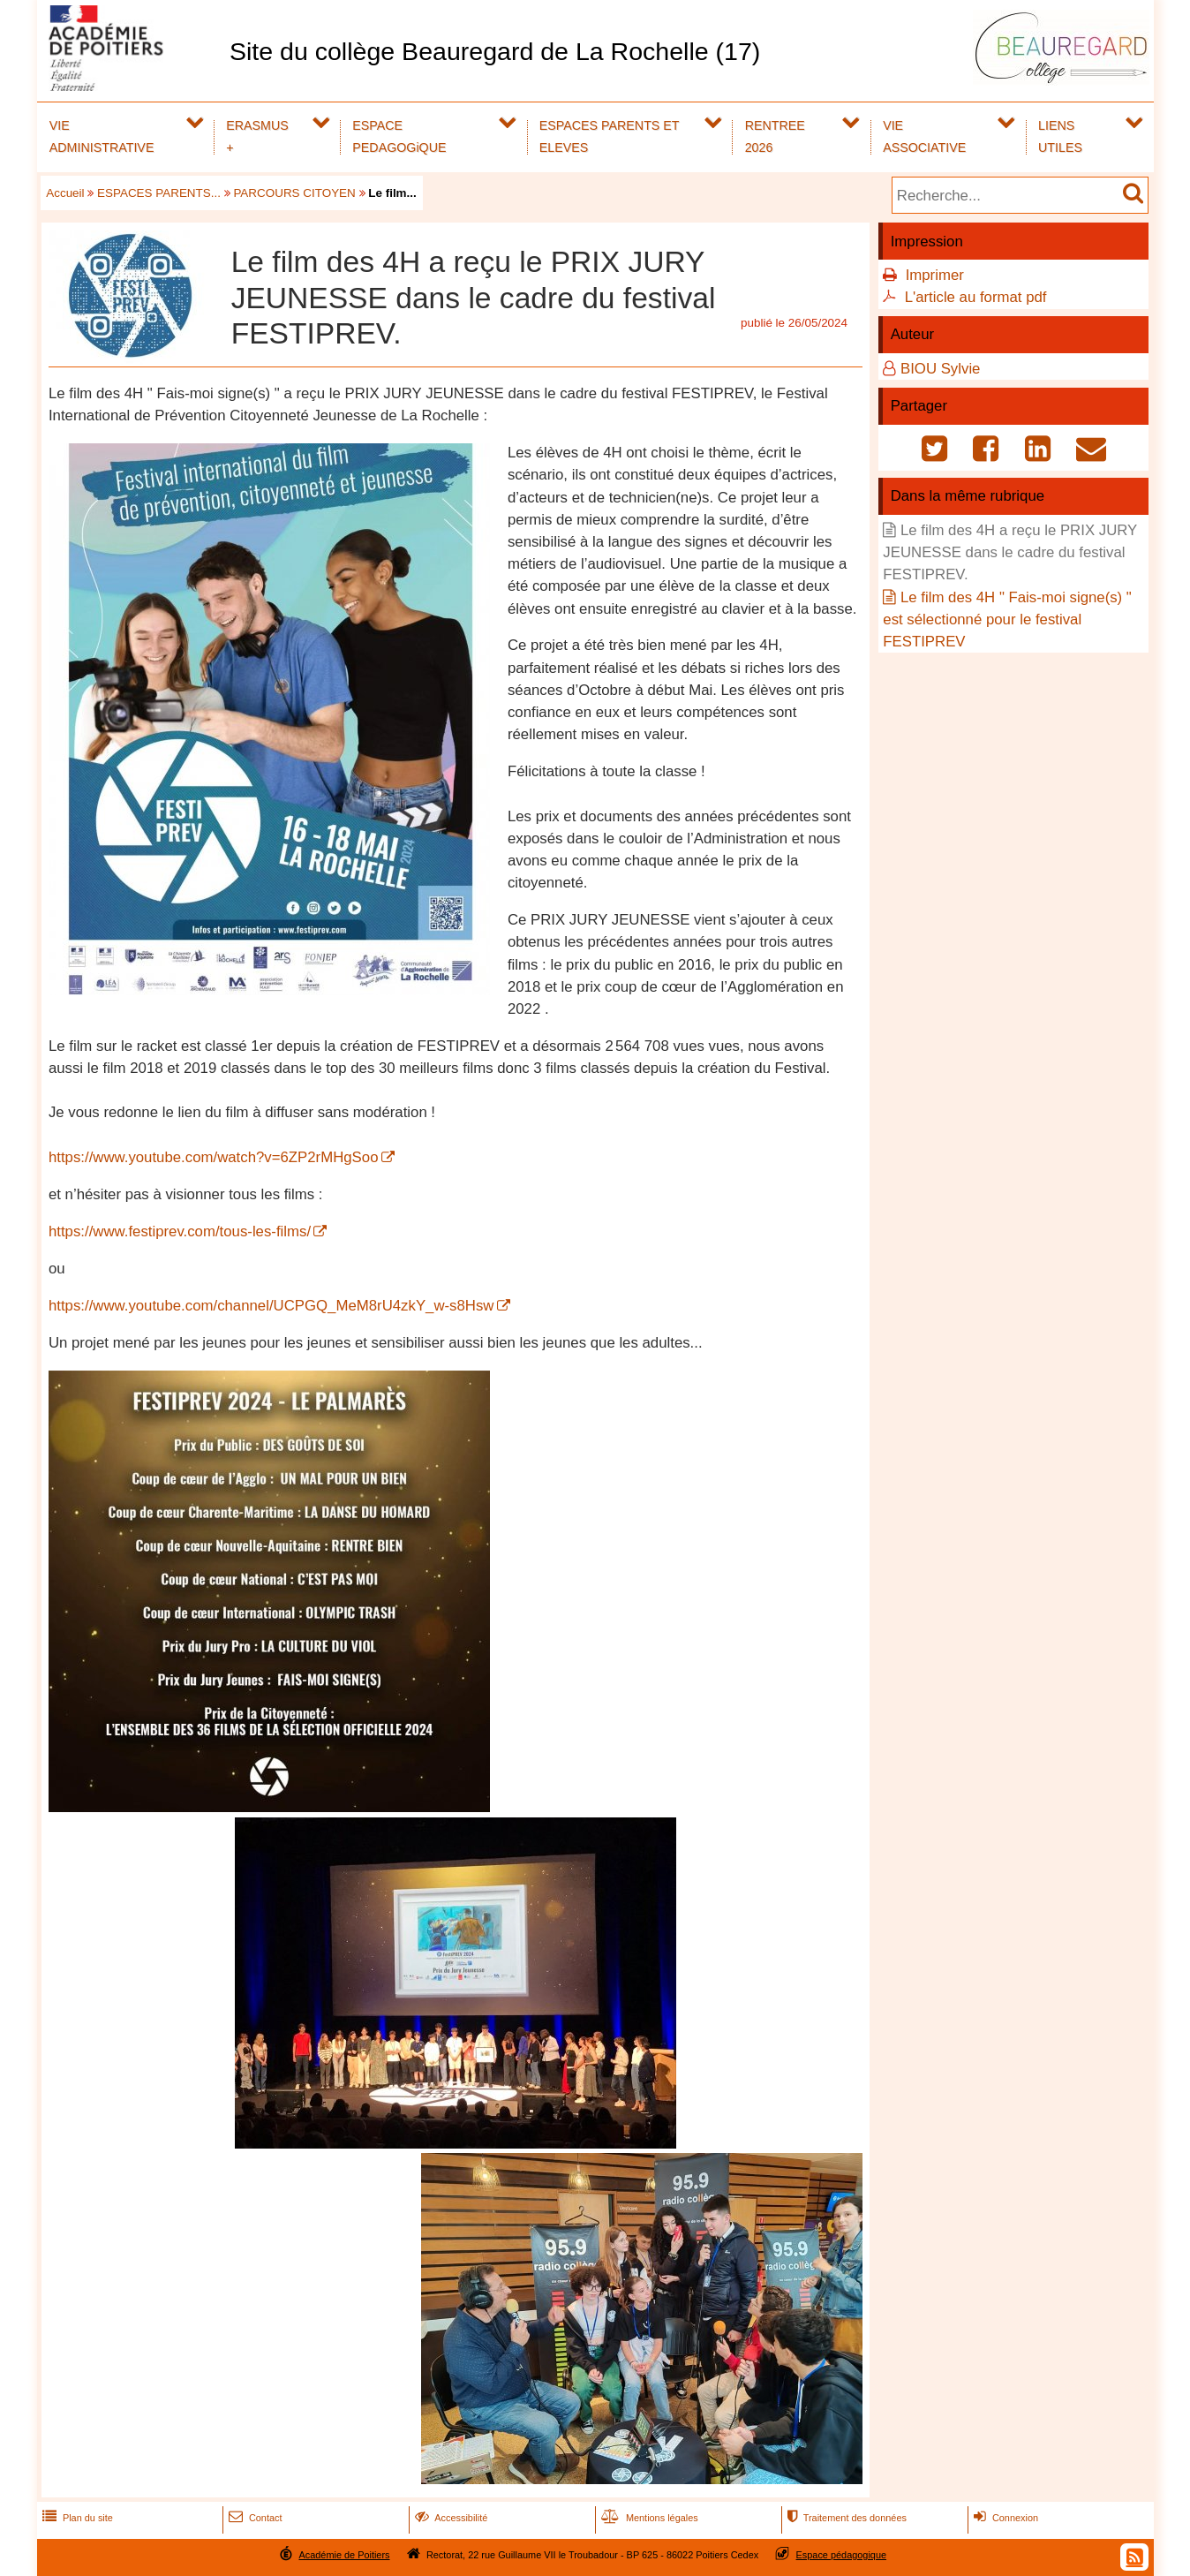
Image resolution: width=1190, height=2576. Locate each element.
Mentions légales (648, 2517)
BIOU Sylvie (940, 368)
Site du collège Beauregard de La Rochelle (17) (495, 51)
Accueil (65, 193)
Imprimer (935, 275)
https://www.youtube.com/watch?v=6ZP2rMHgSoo (214, 1157)
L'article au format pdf (976, 297)
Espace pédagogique (841, 2555)
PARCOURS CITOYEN (294, 193)
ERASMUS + (257, 136)
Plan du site (76, 2517)
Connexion (1004, 2517)
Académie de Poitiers (343, 2555)
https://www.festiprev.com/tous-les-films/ (180, 1231)
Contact (253, 2517)
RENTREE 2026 (775, 136)
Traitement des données (845, 2517)
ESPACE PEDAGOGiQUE (399, 136)
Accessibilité (449, 2517)
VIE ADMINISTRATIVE (101, 136)
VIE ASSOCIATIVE (924, 136)
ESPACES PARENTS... (159, 193)
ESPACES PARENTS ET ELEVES (609, 136)
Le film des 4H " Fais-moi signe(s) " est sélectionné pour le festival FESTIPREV (1007, 619)
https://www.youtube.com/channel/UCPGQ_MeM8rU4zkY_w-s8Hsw (271, 1305)
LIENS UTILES (1060, 136)
